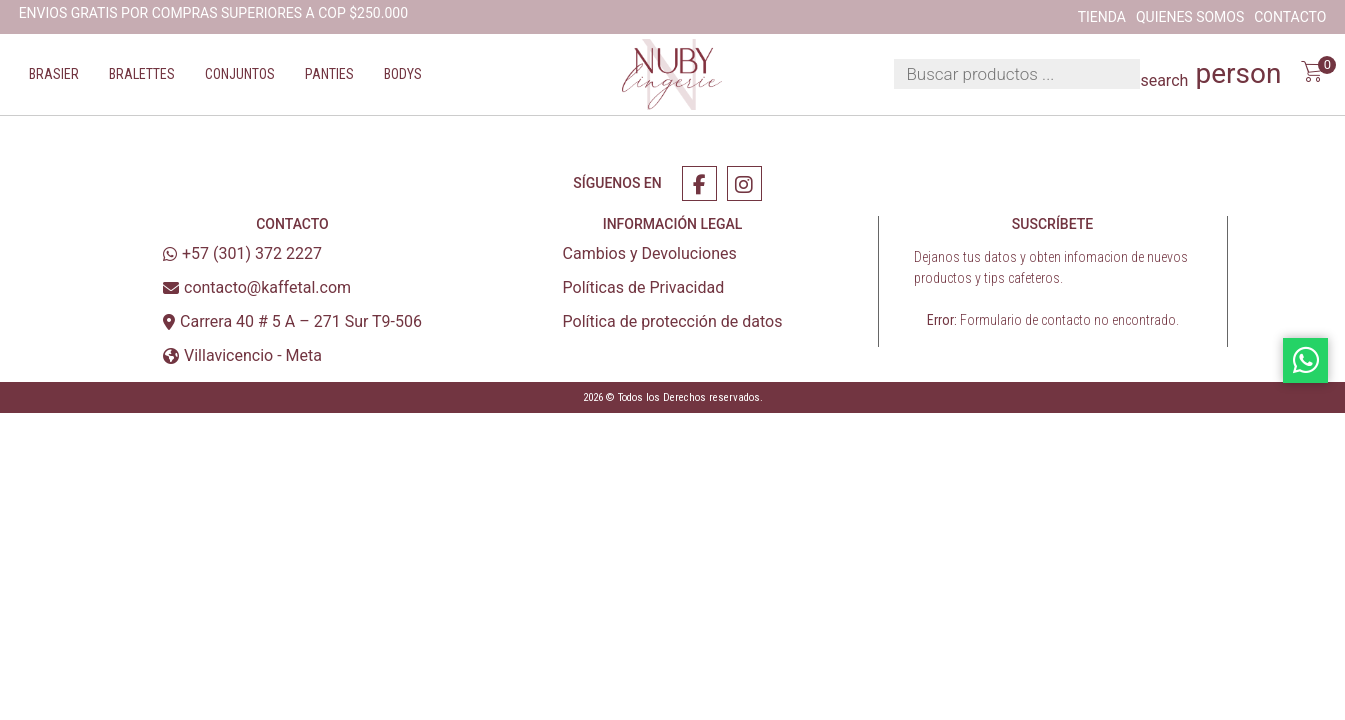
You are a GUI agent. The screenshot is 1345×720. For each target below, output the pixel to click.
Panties (329, 74)
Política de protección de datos (673, 321)
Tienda (1102, 17)
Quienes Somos (1190, 17)
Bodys (403, 74)
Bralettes (142, 74)
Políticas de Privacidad (644, 287)
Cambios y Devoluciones (650, 253)
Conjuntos (240, 74)
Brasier (54, 74)
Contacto (1290, 17)
